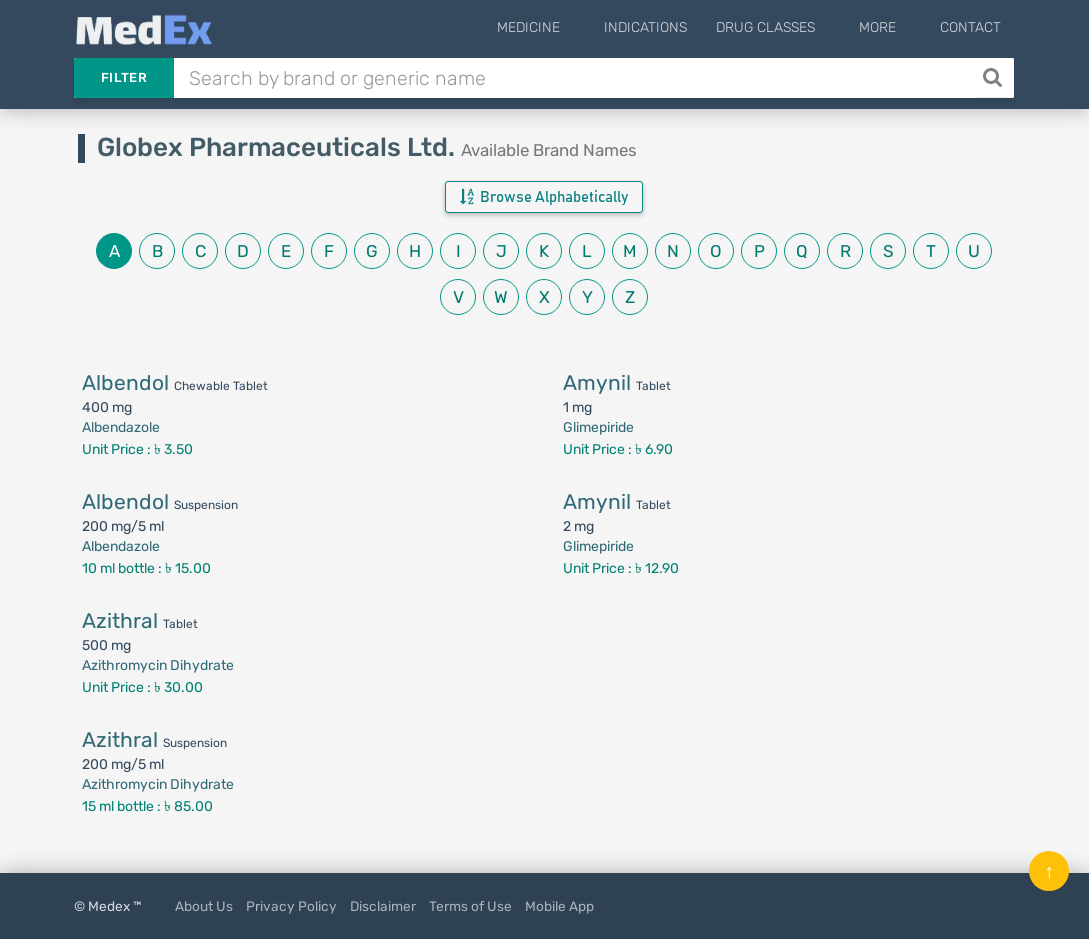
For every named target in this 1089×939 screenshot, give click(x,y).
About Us (204, 906)
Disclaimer (383, 906)
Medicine (573, 27)
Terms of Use (470, 906)
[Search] (994, 78)
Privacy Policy (291, 906)
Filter (124, 77)
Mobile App (559, 906)
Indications (675, 27)
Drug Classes (795, 27)
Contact (970, 27)
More (892, 27)
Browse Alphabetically (544, 197)
